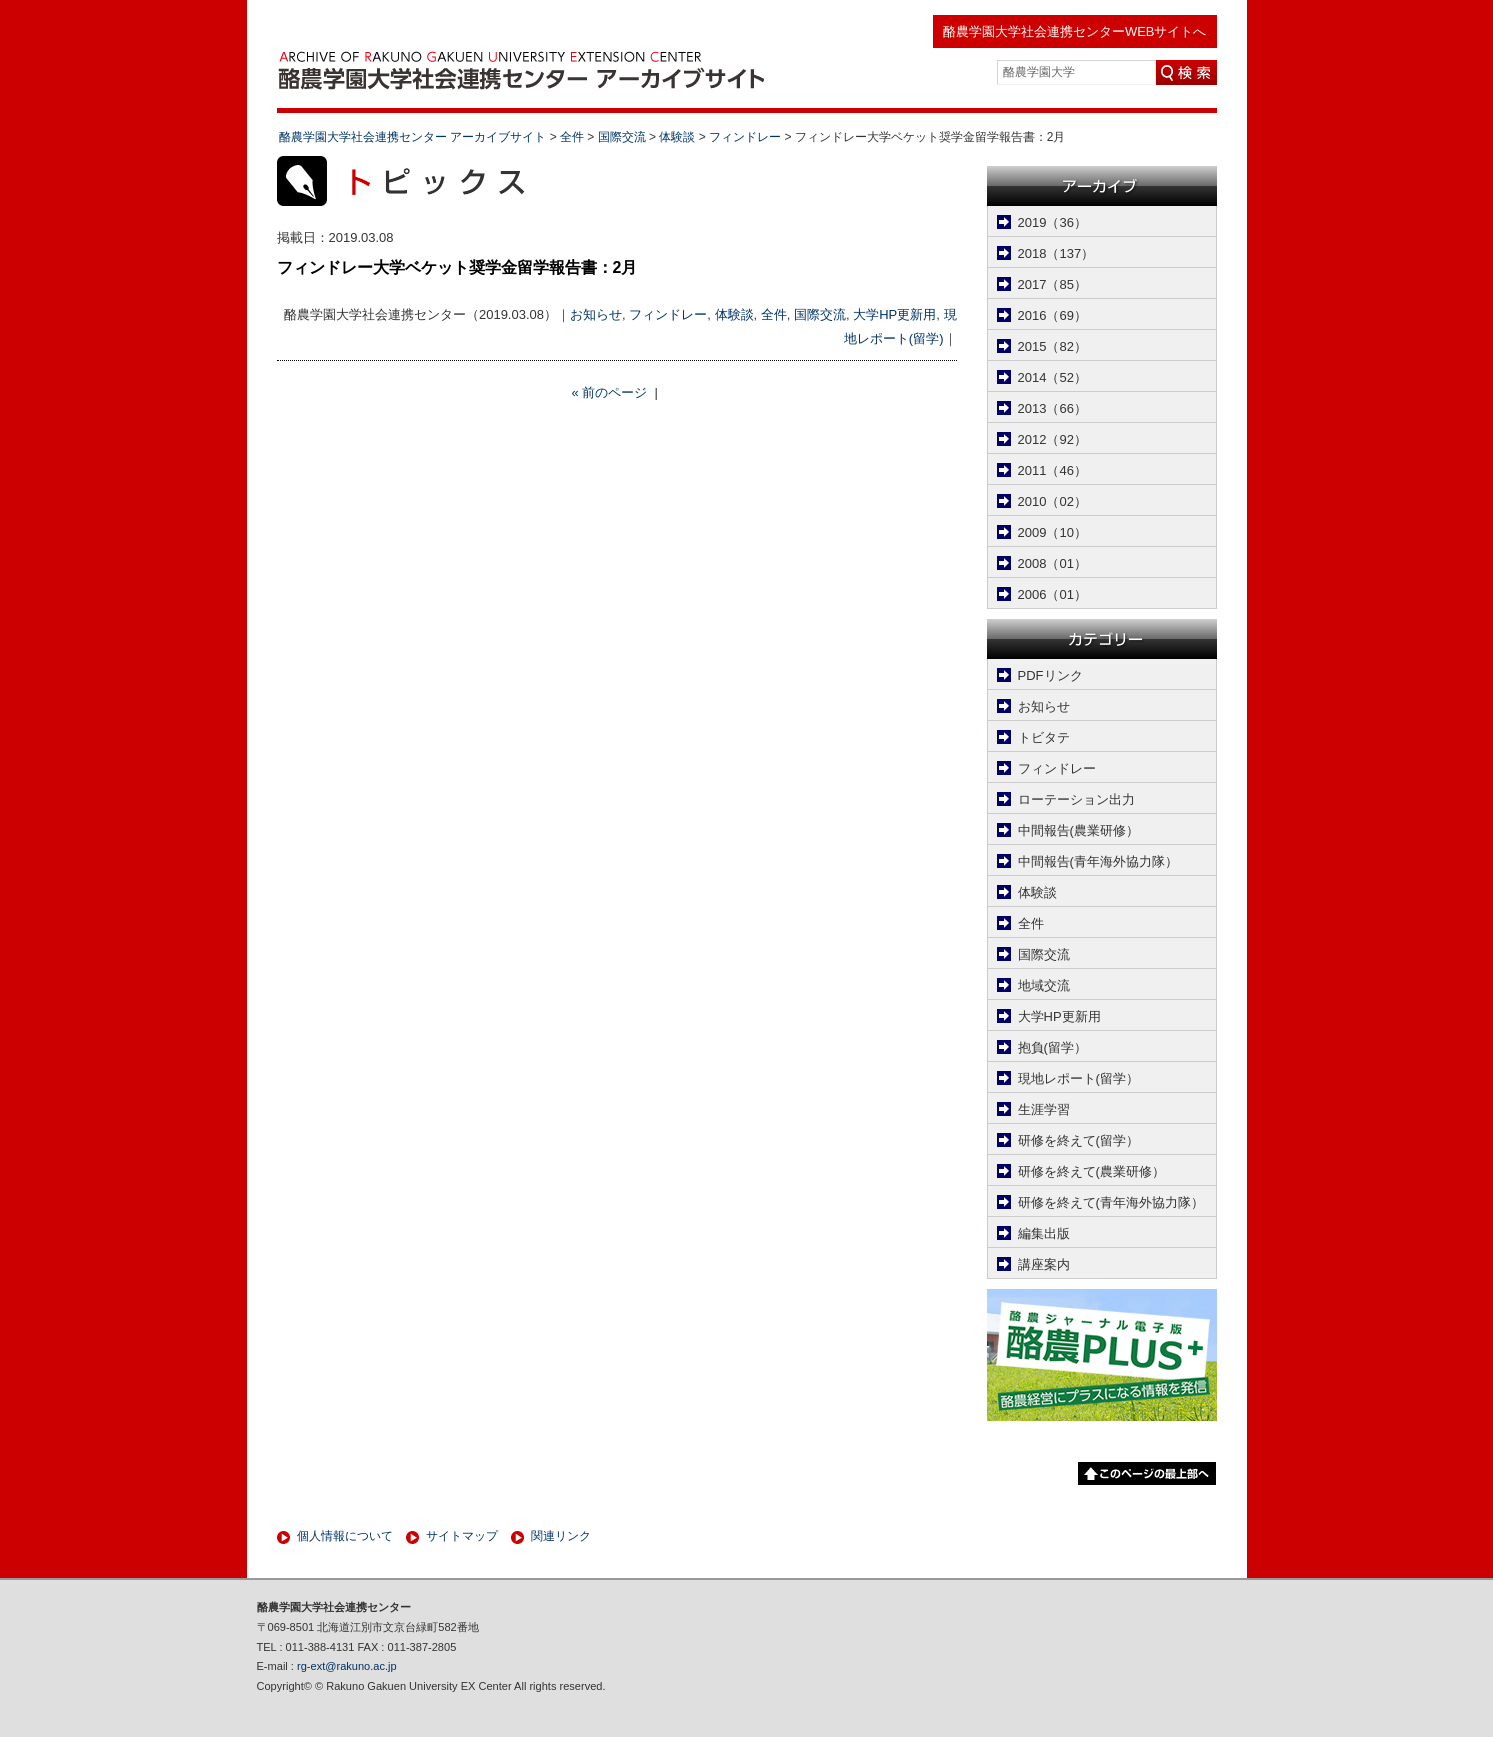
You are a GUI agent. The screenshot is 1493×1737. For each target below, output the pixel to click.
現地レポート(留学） (1078, 1078)
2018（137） (1056, 253)
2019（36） (1052, 222)
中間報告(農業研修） (1078, 830)
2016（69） (1052, 315)
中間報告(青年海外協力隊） (1098, 861)
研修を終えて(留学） (1078, 1140)
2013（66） (1052, 408)
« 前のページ (609, 392)
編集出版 (1044, 1233)
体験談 (734, 314)
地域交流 (1044, 985)
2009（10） (1052, 532)
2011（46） (1052, 470)
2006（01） (1052, 594)
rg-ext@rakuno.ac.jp (347, 1666)
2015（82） (1052, 346)
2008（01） (1052, 563)
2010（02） (1052, 501)
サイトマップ (462, 1536)
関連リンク (561, 1536)
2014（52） (1052, 377)
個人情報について (345, 1536)
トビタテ (1044, 737)
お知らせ (596, 314)
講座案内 (1044, 1264)
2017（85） (1052, 284)
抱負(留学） (1052, 1047)
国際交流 (820, 314)
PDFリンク (1050, 675)
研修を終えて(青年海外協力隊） (1111, 1202)
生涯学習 (1044, 1109)
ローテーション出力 (1076, 799)
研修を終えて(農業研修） (1091, 1171)
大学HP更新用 (894, 314)
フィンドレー (668, 314)
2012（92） (1052, 439)
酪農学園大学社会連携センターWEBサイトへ (1075, 31)
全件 (774, 314)
